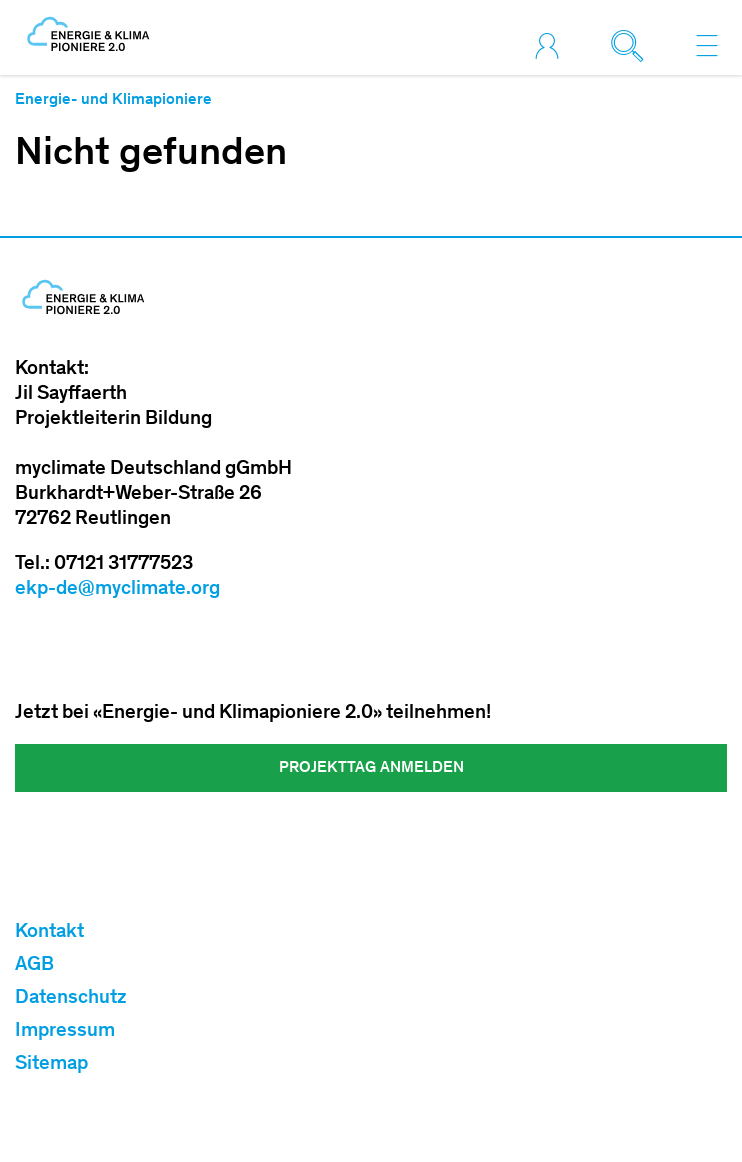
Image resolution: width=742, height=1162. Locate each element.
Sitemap (51, 1065)
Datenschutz (71, 999)
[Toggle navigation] (707, 45)
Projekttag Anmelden (371, 768)
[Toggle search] (632, 45)
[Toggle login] (552, 45)
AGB (34, 966)
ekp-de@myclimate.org (117, 590)
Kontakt (49, 933)
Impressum (65, 1032)
